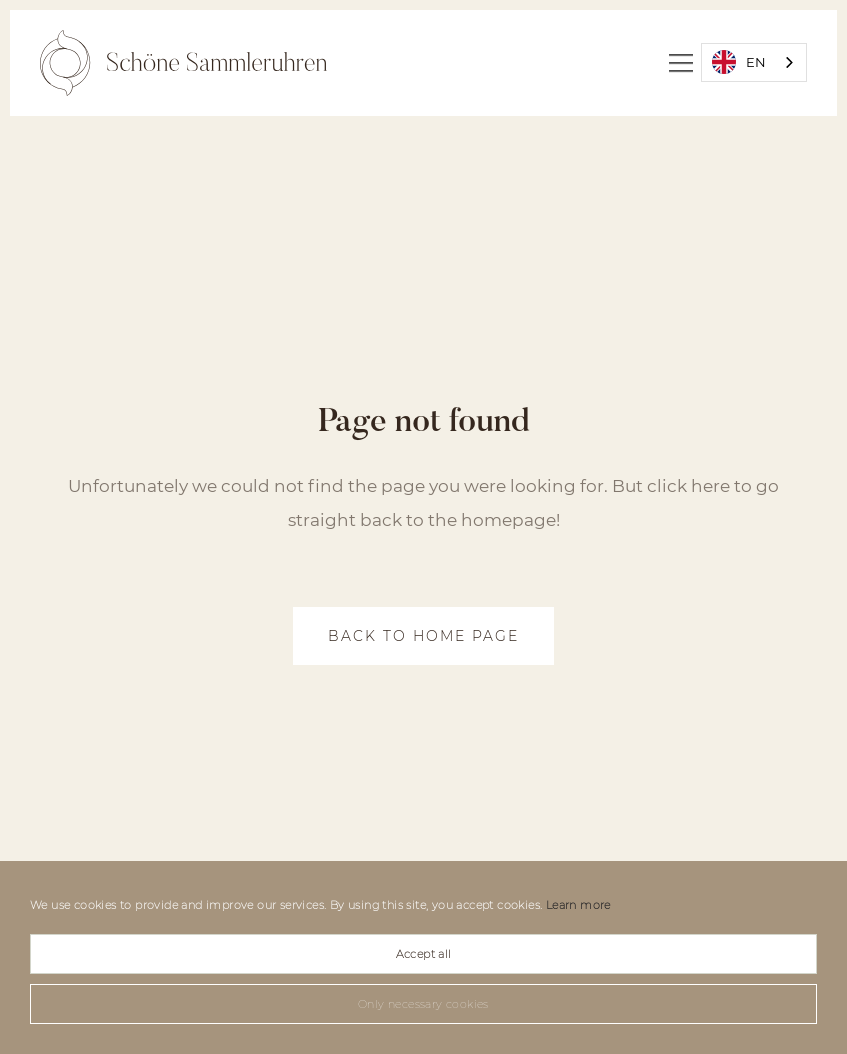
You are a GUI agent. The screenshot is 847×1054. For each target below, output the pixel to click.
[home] (183, 63)
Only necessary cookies (423, 1004)
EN (739, 62)
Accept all (424, 954)
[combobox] (754, 62)
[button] (681, 63)
